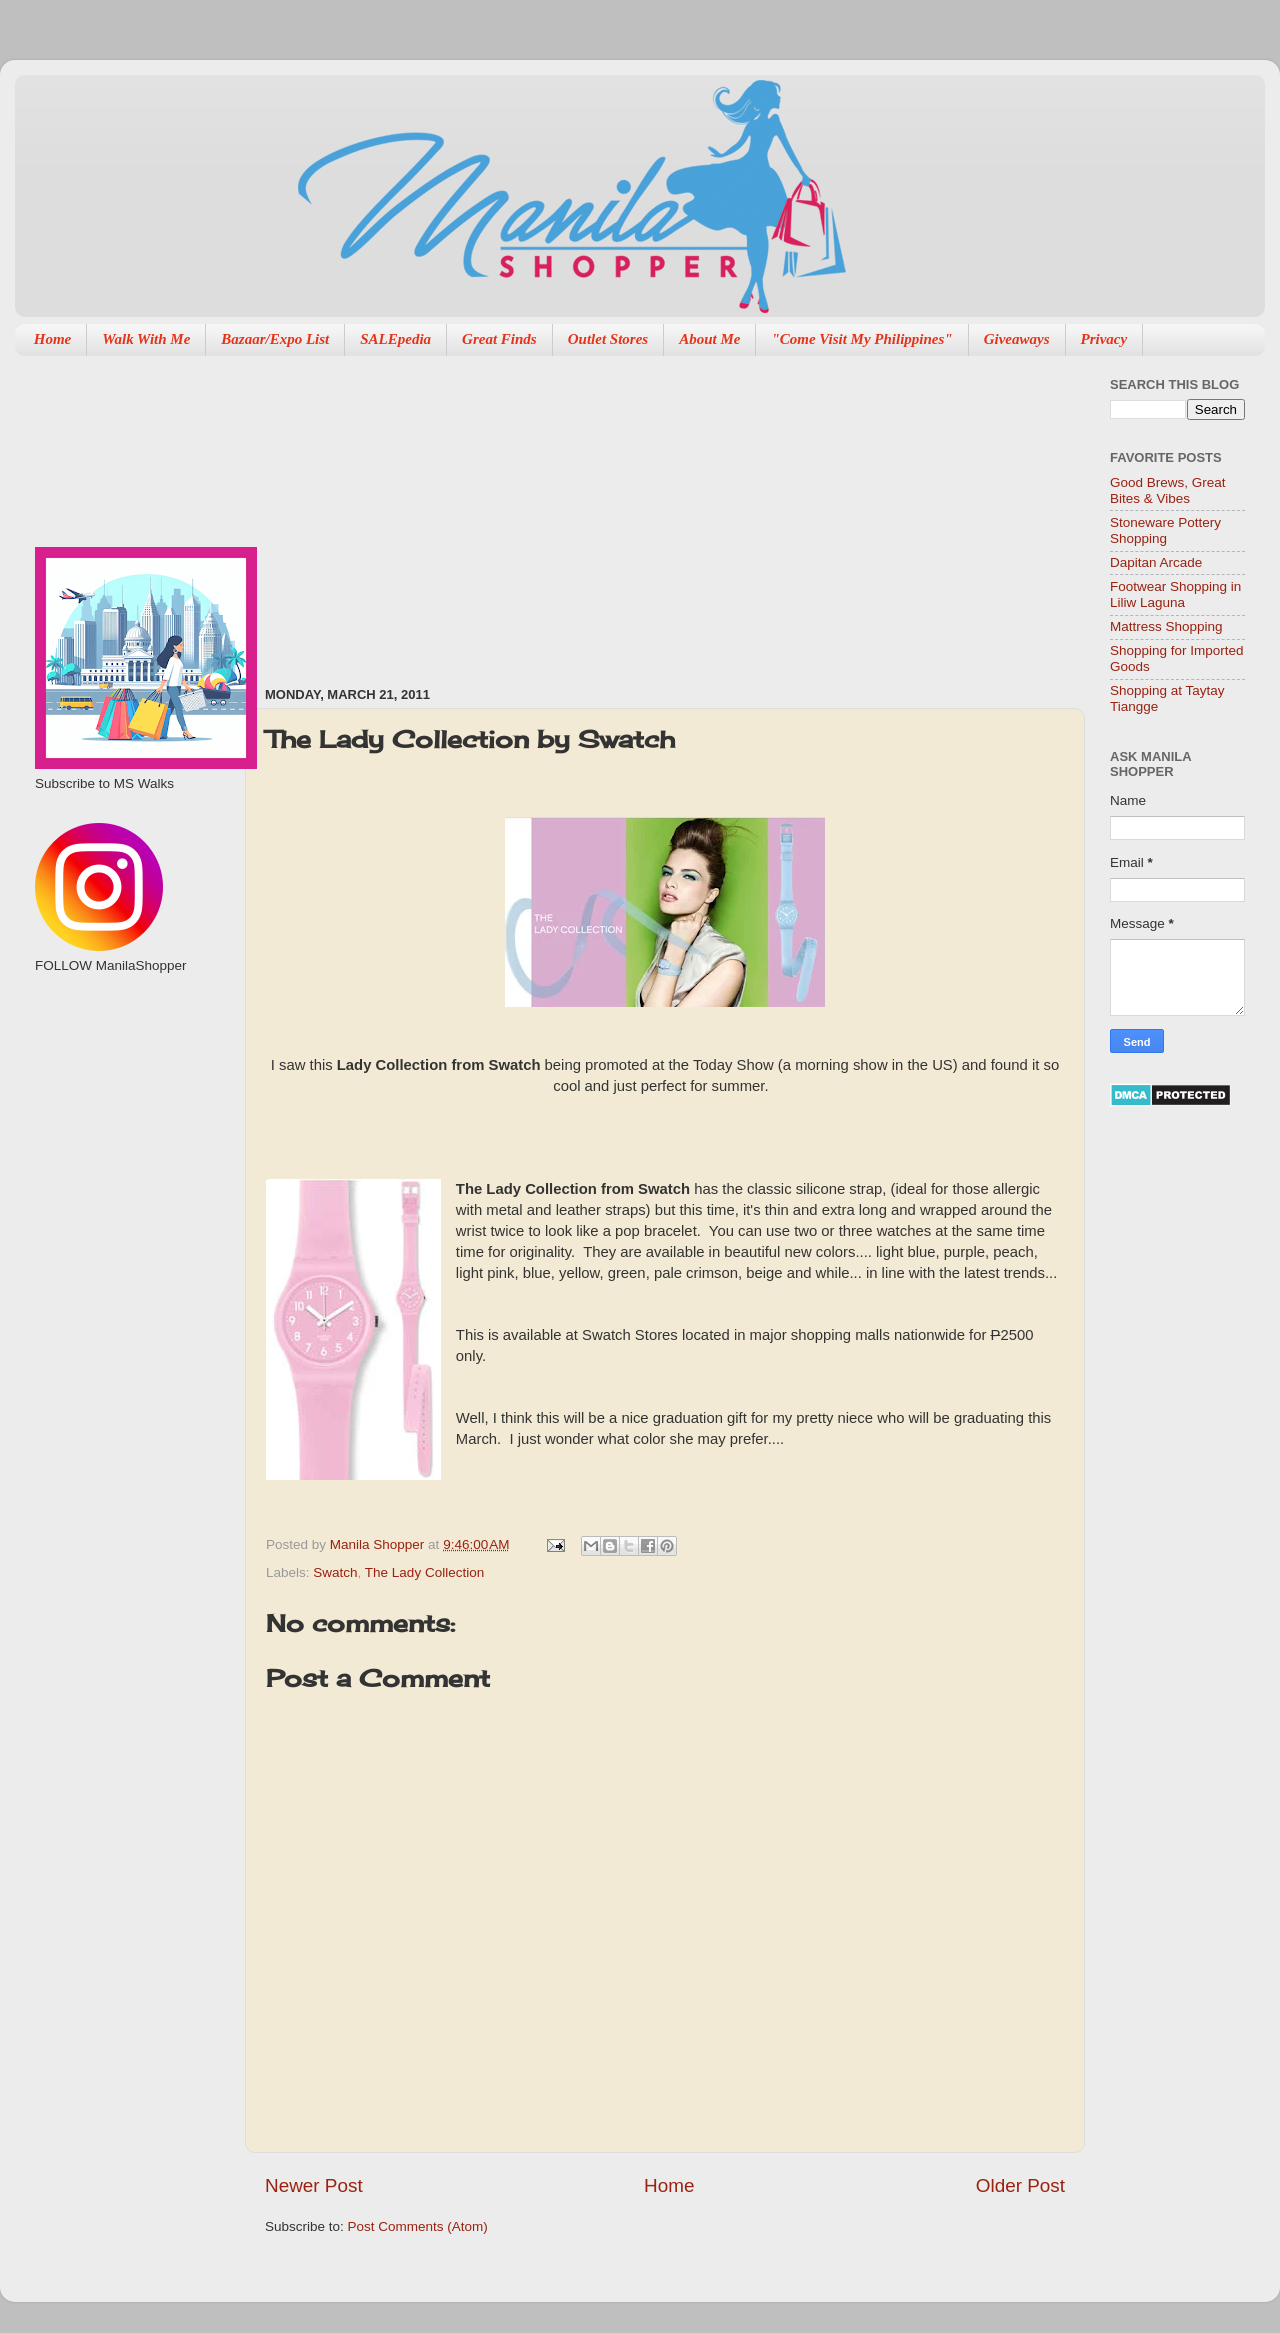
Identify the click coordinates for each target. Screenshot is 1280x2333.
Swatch (335, 1572)
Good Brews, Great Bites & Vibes (1168, 490)
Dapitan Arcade (1156, 562)
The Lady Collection (424, 1572)
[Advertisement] (453, 511)
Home (53, 339)
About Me (709, 339)
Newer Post (314, 2185)
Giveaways (1017, 339)
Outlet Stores (608, 339)
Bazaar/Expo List (275, 339)
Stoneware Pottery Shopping (1165, 530)
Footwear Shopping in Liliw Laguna (1175, 594)
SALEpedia (395, 339)
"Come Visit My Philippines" (861, 339)
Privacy (1104, 339)
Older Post (1020, 2185)
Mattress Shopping (1166, 626)
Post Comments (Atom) (418, 2226)
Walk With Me (146, 339)
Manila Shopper (379, 1544)
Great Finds (499, 339)
